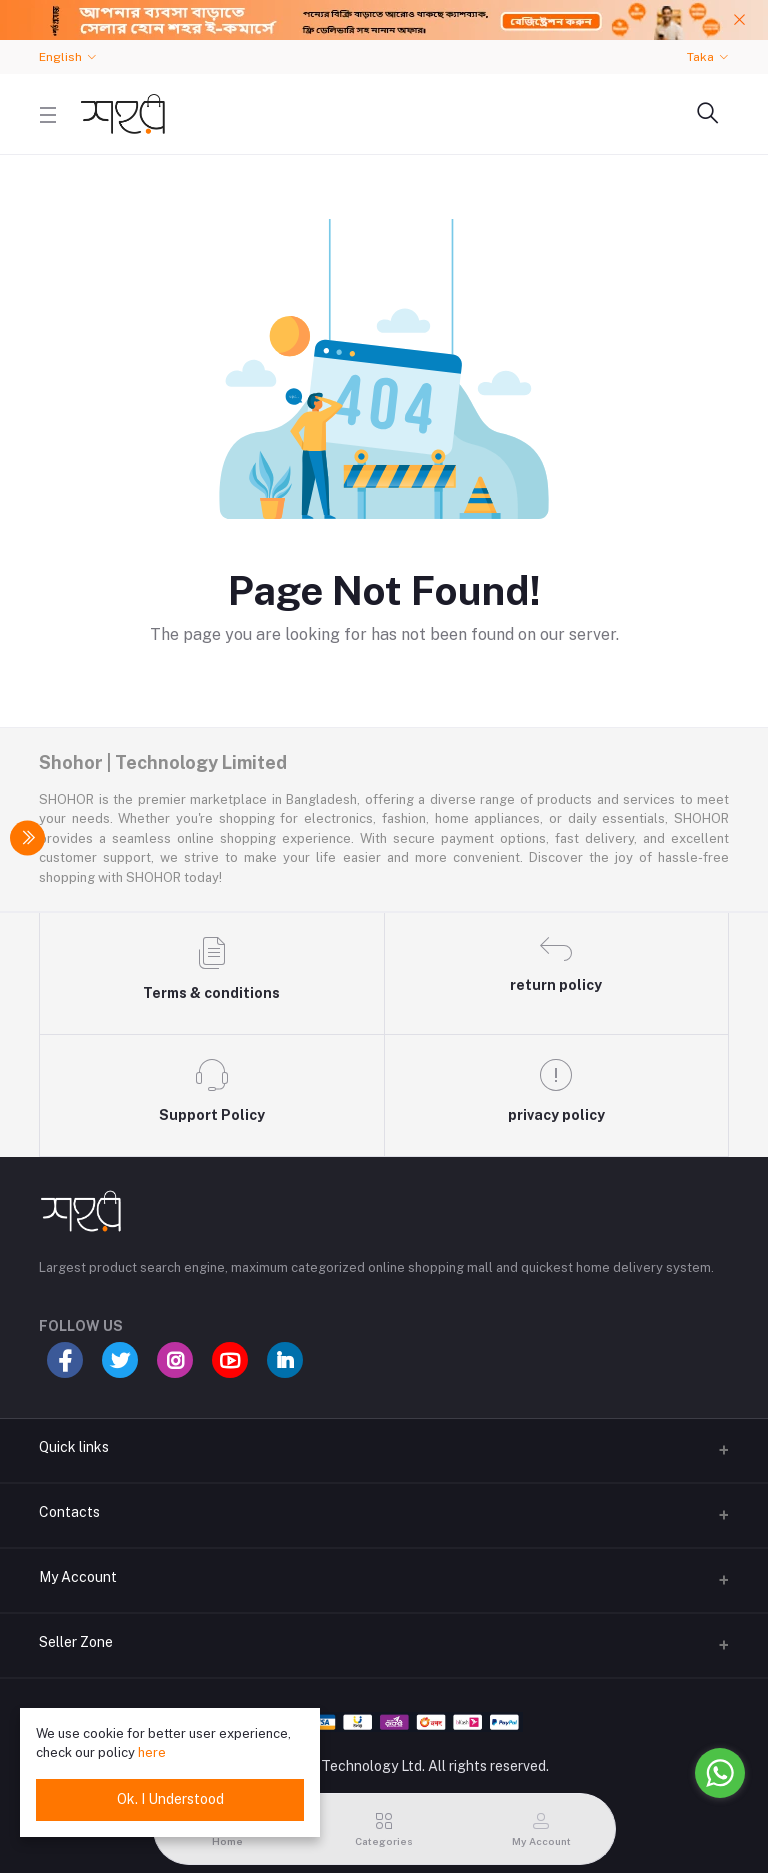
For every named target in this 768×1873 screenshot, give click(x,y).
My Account (78, 1577)
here (152, 1752)
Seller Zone (76, 1642)
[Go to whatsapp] (720, 1773)
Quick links (74, 1447)
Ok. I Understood (170, 1799)
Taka (700, 57)
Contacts (69, 1512)
